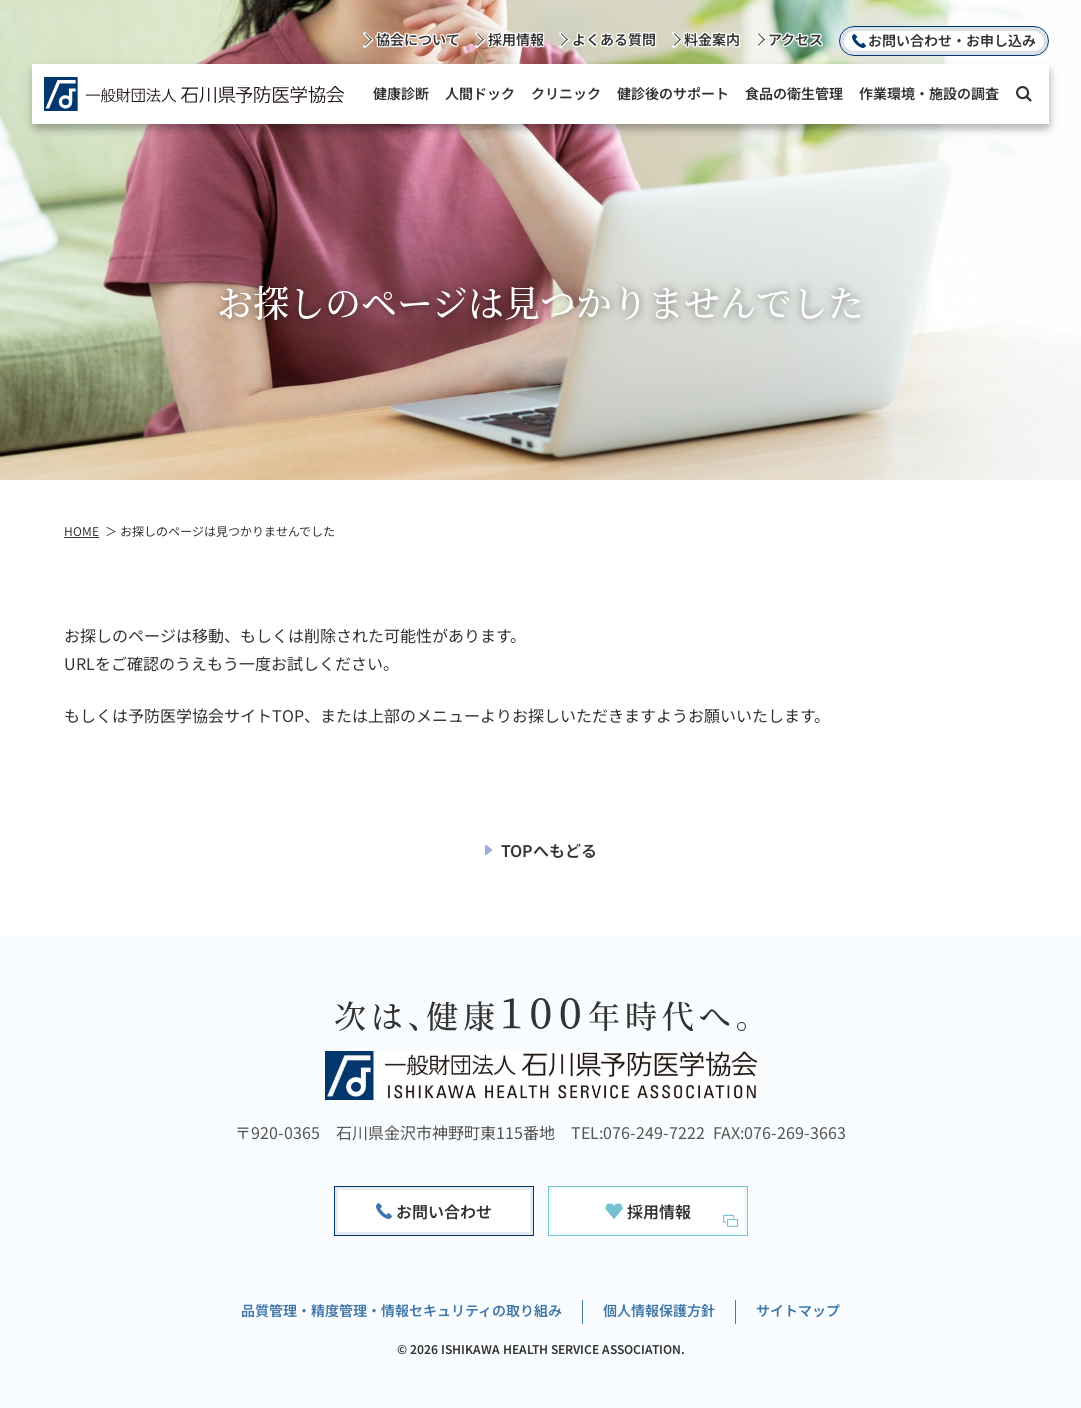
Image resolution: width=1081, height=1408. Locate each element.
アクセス (795, 39)
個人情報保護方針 (659, 1310)
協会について (418, 39)
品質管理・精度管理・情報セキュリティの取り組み (401, 1310)
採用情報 (516, 39)
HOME (81, 530)
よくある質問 (614, 39)
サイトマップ (798, 1310)
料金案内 (712, 39)
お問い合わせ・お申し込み (952, 40)
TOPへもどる (549, 850)
